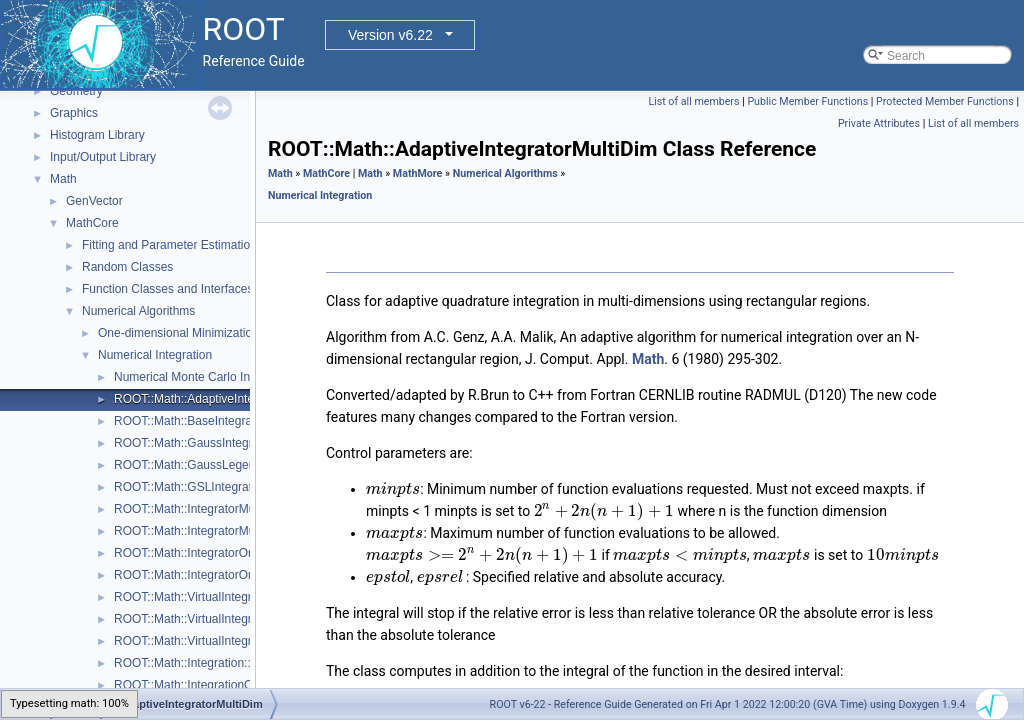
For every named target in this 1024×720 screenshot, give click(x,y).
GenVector (94, 201)
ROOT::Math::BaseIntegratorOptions (210, 421)
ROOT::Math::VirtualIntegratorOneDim (215, 641)
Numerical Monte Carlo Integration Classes (228, 377)
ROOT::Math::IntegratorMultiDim (199, 509)
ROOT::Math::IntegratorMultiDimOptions (220, 531)
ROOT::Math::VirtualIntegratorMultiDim (216, 619)
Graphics (74, 113)
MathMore (418, 173)
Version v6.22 (390, 35)
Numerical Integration (155, 355)
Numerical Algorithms (138, 311)
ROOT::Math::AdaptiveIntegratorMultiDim (223, 399)
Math (63, 179)
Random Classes (127, 267)
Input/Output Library (103, 157)
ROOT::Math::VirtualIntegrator (193, 597)
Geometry (76, 91)
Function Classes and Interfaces (167, 289)
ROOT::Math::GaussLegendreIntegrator (219, 465)
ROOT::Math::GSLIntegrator (188, 487)
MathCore (92, 223)
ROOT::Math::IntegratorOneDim (198, 553)
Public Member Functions (807, 101)
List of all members (693, 101)
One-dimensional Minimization (178, 333)
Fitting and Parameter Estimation (169, 245)
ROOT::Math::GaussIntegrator (193, 443)
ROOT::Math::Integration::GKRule (203, 663)
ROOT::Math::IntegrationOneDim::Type (217, 685)
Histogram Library (97, 135)
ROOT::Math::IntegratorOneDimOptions (219, 575)
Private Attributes (879, 123)
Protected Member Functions (945, 101)
